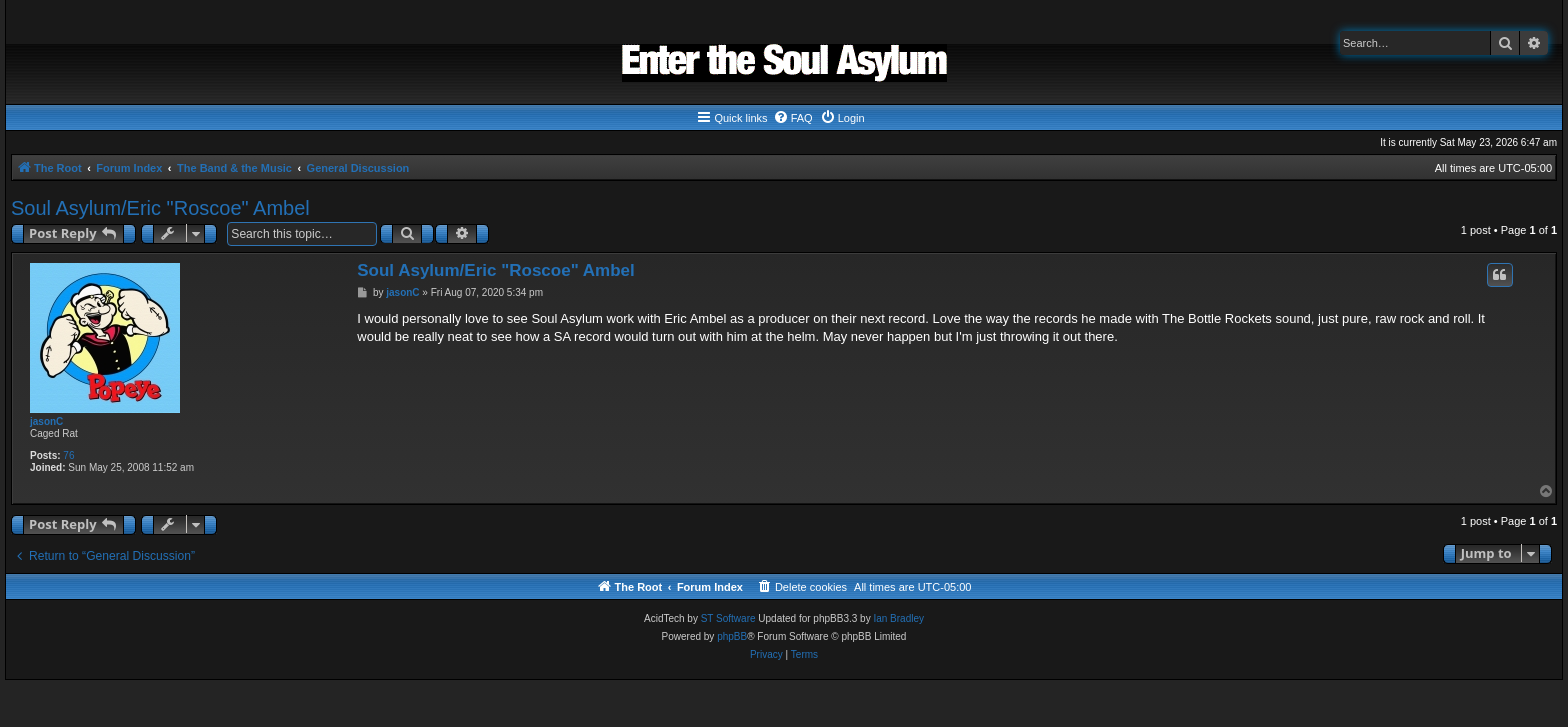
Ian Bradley (898, 618)
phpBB (732, 636)
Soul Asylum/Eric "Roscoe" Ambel (160, 208)
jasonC (46, 421)
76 (68, 455)
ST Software (728, 618)
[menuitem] (793, 118)
